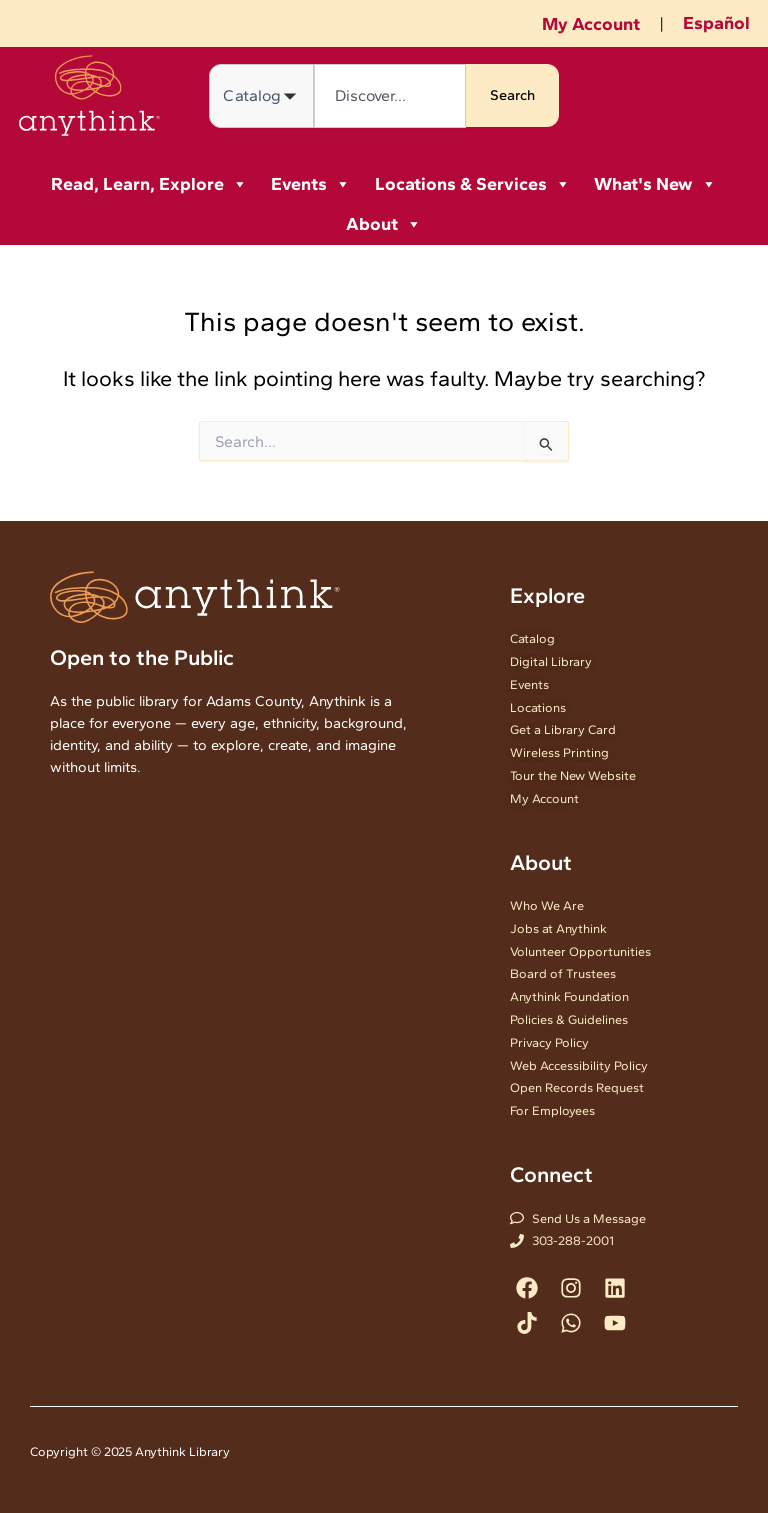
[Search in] (261, 96)
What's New (655, 184)
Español (716, 23)
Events (311, 184)
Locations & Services (473, 184)
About (384, 224)
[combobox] (389, 96)
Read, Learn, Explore (149, 184)
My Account (591, 24)
